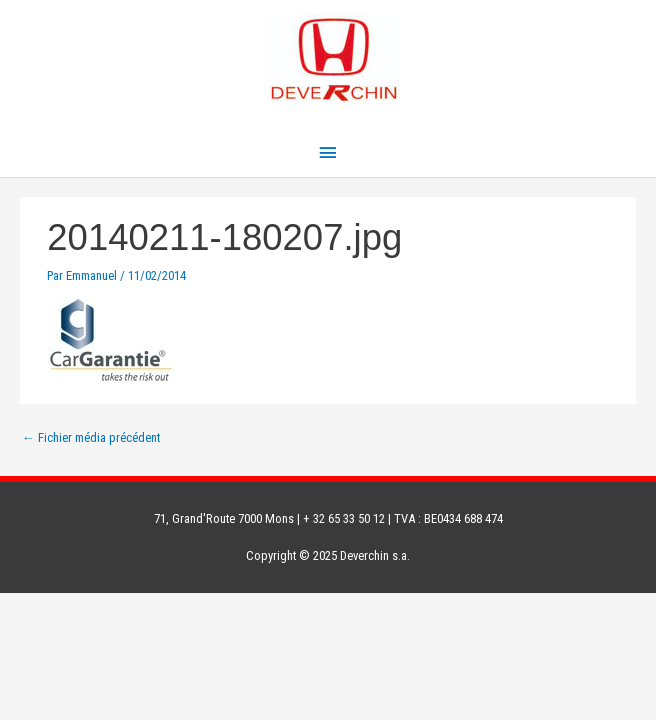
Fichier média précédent (91, 437)
